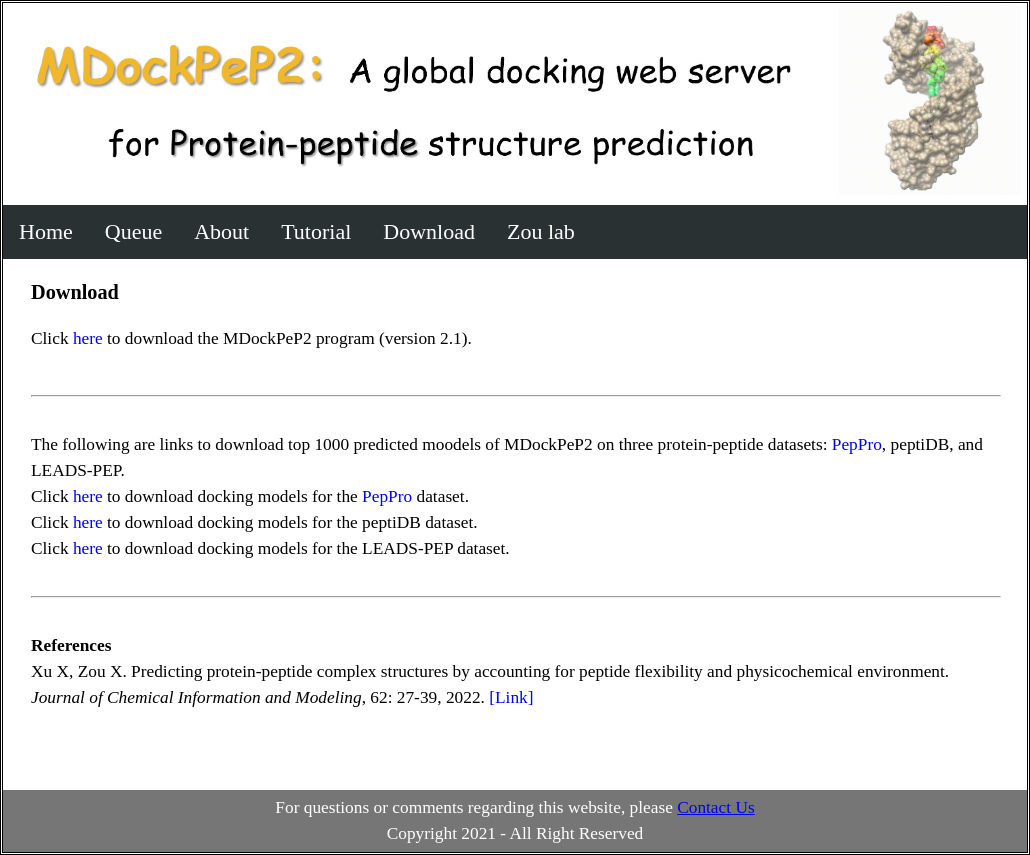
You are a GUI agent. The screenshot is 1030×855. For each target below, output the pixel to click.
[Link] (511, 697)
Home (46, 231)
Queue (133, 231)
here (88, 338)
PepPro (857, 444)
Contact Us (716, 807)
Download (429, 231)
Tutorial (316, 231)
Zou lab (541, 231)
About (221, 231)
